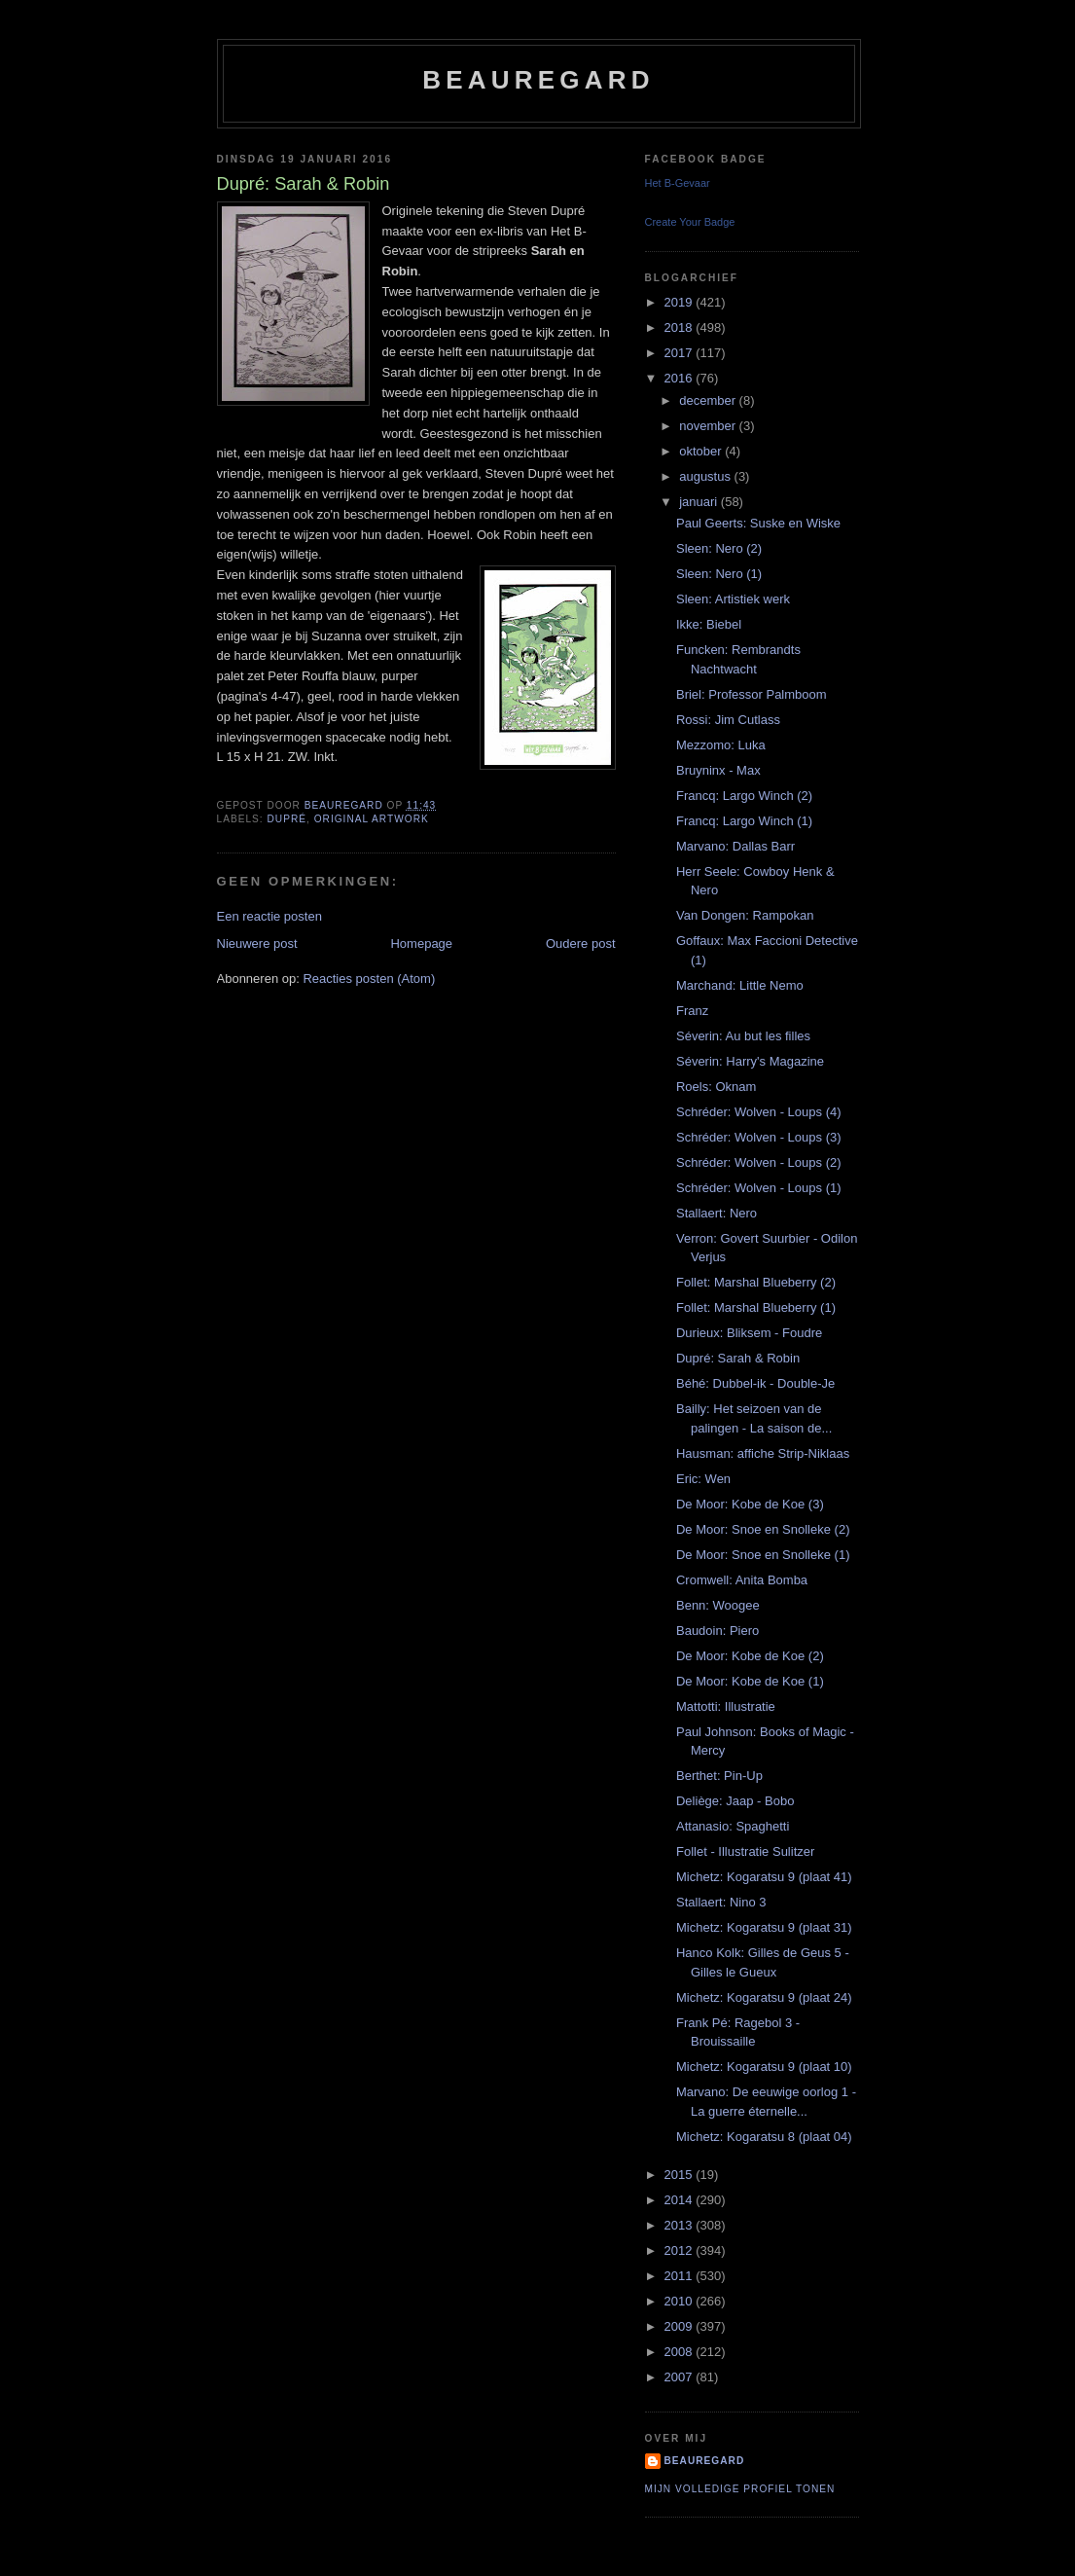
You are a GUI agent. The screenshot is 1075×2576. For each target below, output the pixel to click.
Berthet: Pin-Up (719, 1775)
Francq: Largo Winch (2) (744, 795)
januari (700, 501)
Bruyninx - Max (718, 770)
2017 (680, 352)
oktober (702, 451)
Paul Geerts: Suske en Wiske (758, 523)
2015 (680, 2174)
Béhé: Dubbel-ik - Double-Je (755, 1383)
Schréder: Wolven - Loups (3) (759, 1137)
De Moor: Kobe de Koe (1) (750, 1681)
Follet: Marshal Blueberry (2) (756, 1282)
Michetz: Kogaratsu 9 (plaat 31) (764, 1927)
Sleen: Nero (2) (719, 548)
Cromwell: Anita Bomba (741, 1580)
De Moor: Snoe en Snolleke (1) (762, 1554)
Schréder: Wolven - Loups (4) (759, 1112)
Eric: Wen (703, 1478)
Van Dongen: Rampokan (744, 915)
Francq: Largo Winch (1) (744, 821)
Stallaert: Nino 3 (721, 1902)
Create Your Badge (690, 222)
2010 (680, 2301)
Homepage (421, 943)
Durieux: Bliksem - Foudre (749, 1332)
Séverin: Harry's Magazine (750, 1061)
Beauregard (538, 79)
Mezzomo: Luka (721, 745)
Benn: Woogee (718, 1605)
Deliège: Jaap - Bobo (735, 1801)
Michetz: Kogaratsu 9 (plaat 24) (764, 1997)
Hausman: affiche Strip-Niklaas (762, 1453)
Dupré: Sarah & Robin (738, 1358)
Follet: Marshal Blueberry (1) (756, 1307)
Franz (692, 1010)
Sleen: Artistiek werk (733, 599)
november (708, 425)
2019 (680, 302)
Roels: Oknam (716, 1086)
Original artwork (371, 819)
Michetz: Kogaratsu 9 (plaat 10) (764, 2066)
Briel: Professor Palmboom (751, 694)
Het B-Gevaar (677, 183)
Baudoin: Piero (717, 1630)
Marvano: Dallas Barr (735, 846)
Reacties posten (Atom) (369, 978)
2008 (680, 2351)
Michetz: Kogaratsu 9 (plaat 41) (764, 1876)
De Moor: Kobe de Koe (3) (750, 1504)
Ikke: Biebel (708, 624)
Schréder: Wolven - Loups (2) (759, 1162)
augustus (706, 476)
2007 (680, 2377)
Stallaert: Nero (716, 1213)
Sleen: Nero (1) (719, 573)
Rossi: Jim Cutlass (728, 719)
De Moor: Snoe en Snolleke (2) (762, 1529)
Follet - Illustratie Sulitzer (745, 1851)
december (708, 400)
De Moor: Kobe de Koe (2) (750, 1656)
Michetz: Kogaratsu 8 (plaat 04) (764, 2136)
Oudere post (581, 943)
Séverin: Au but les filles (743, 1036)
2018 (680, 327)
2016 (680, 378)
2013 (680, 2225)
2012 (680, 2250)
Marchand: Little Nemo (740, 985)
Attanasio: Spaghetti (732, 1826)
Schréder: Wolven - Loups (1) (759, 1187)
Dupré (287, 819)
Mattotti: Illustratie (725, 1706)
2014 (680, 2200)
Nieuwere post (257, 943)
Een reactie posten (269, 916)
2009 (680, 2326)
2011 (680, 2275)
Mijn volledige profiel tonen (740, 2489)
